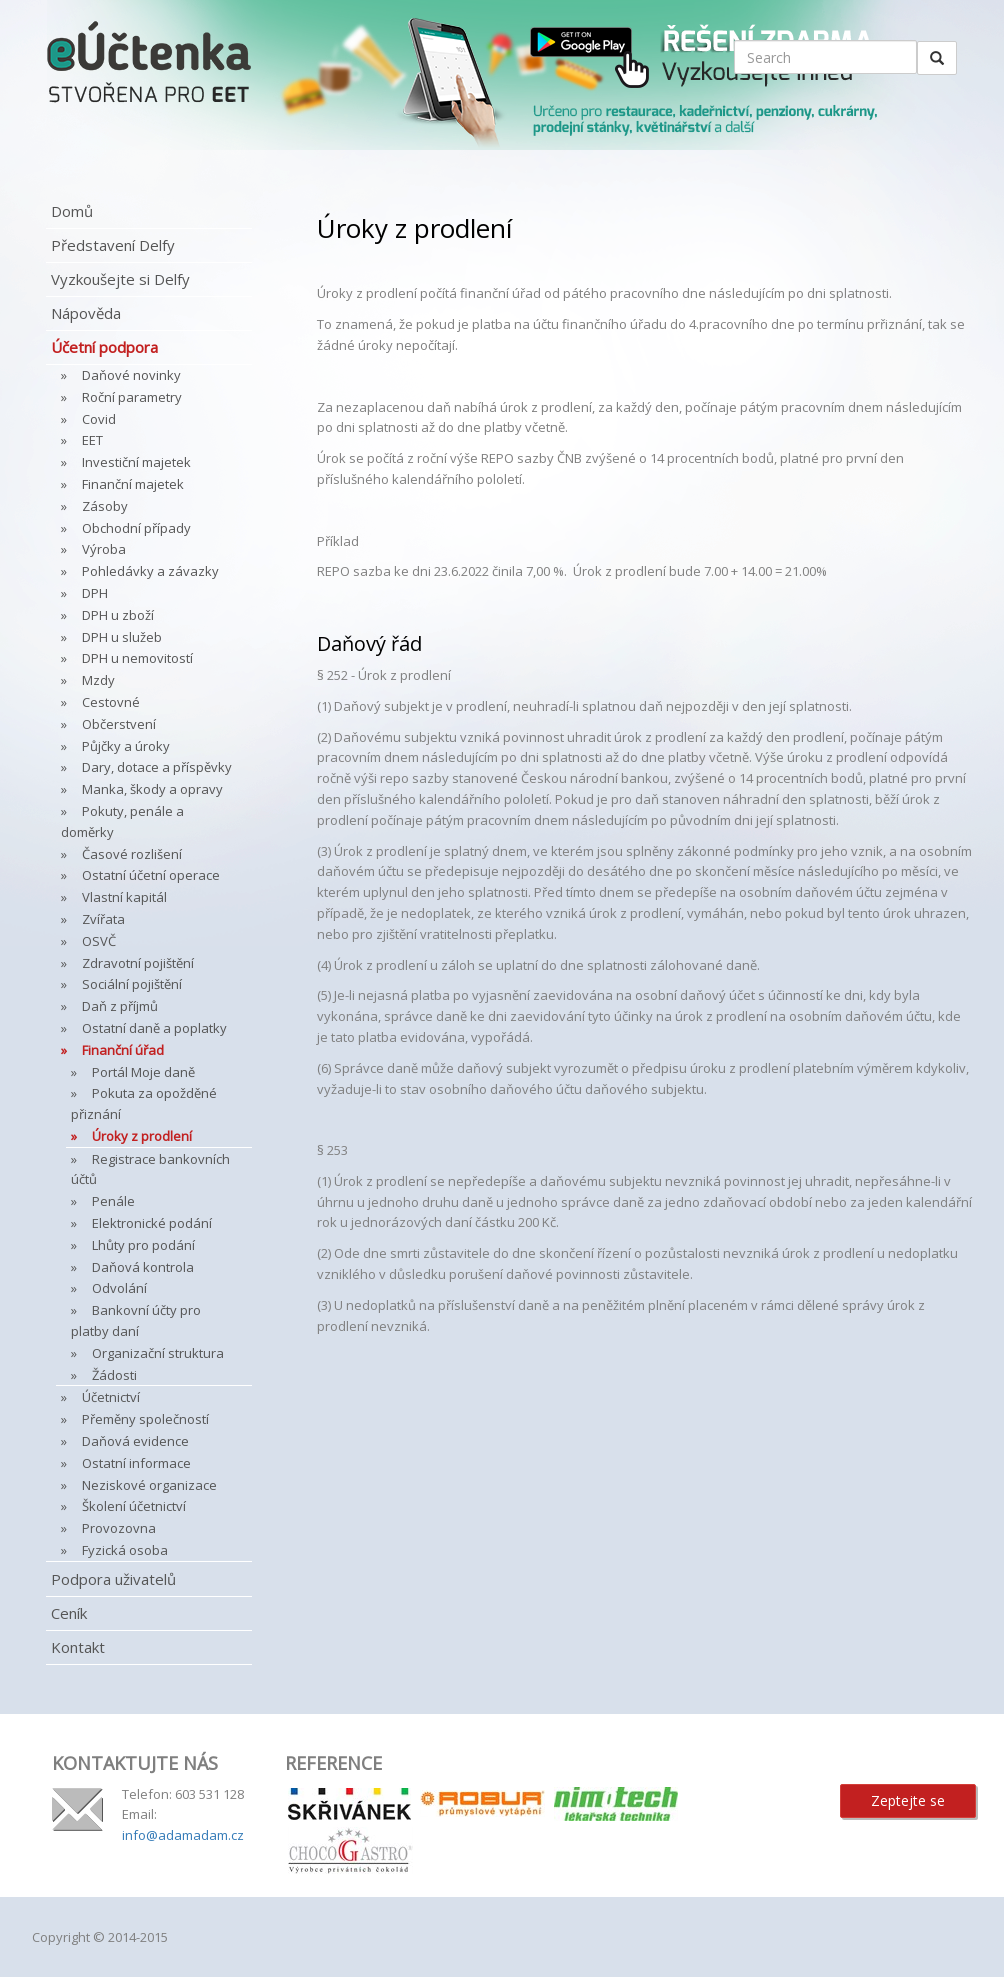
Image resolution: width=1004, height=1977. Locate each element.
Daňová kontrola (143, 1267)
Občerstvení (119, 724)
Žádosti (114, 1375)
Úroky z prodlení (142, 1136)
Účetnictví (111, 1397)
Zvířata (103, 919)
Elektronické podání (152, 1223)
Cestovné (111, 702)
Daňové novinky (131, 375)
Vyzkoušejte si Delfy (120, 279)
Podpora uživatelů (113, 1579)
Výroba (104, 549)
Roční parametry (132, 397)
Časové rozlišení (132, 854)
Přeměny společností (145, 1419)
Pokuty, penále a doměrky (122, 821)
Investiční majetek (136, 462)
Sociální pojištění (132, 984)
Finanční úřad (123, 1050)
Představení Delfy (113, 245)
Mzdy (98, 680)
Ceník (69, 1613)
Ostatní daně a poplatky (154, 1028)
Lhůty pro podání (143, 1245)
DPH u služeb (122, 637)
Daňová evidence (135, 1441)
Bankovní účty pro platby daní (136, 1320)
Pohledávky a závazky (150, 571)
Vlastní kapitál (124, 897)
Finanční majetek (133, 484)
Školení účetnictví (134, 1506)
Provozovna (119, 1528)
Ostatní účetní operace (151, 875)
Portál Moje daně (143, 1072)
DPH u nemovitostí (137, 658)
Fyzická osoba (125, 1550)
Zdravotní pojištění (138, 963)
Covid (99, 419)
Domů (72, 211)
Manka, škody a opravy (152, 789)
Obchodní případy (136, 528)
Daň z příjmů (120, 1006)
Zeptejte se (908, 1800)
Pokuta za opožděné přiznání (144, 1103)
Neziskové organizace (149, 1485)
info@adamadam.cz (183, 1835)
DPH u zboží (118, 615)
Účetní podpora (104, 347)
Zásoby (105, 506)
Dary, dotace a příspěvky (157, 767)
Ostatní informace (136, 1463)
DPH (95, 593)
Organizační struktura (158, 1353)
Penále (113, 1201)
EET (92, 440)
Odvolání (119, 1288)
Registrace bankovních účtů (150, 1169)
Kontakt (78, 1647)
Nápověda (86, 313)
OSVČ (99, 941)
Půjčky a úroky (126, 746)
